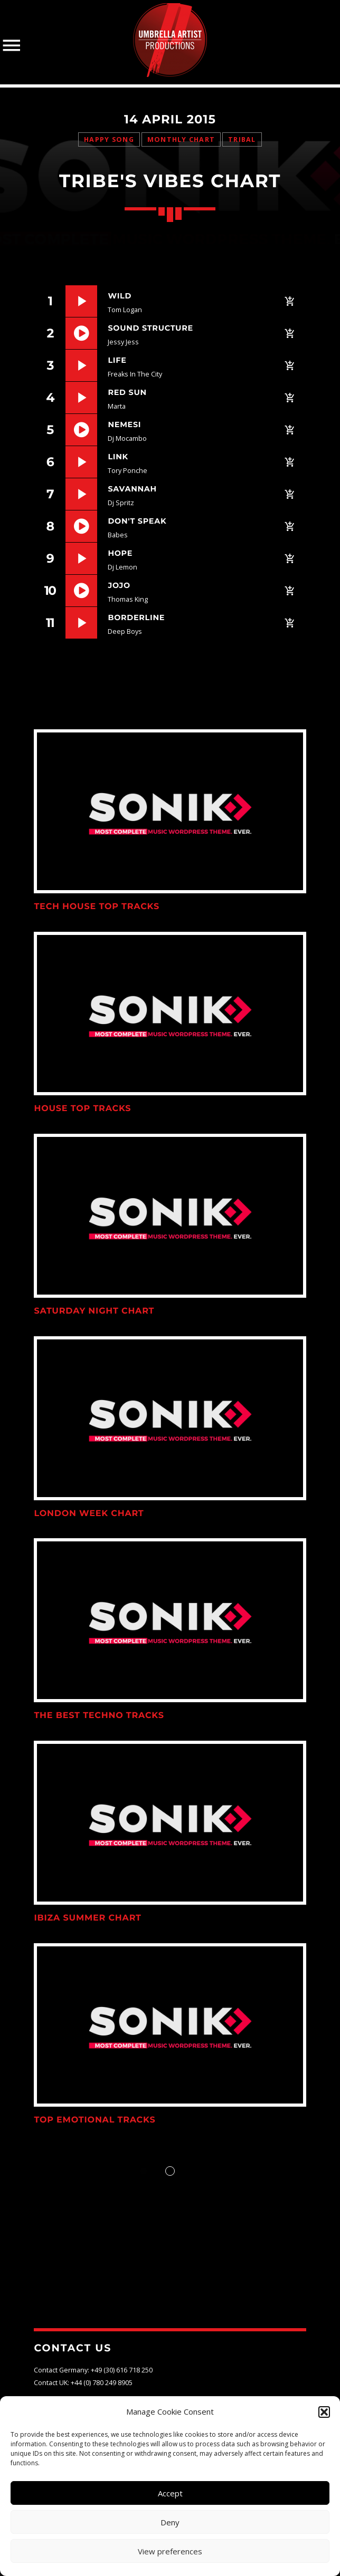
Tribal (242, 139)
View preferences (170, 2551)
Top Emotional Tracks (94, 2120)
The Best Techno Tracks (99, 1716)
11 (50, 622)
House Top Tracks (82, 1109)
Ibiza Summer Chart (87, 1918)
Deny (170, 2522)
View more (170, 811)
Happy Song (109, 139)
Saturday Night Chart (94, 1311)
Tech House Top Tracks (96, 907)
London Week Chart (89, 1514)
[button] (324, 2412)
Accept (170, 2493)
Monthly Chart (181, 139)
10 (49, 590)
